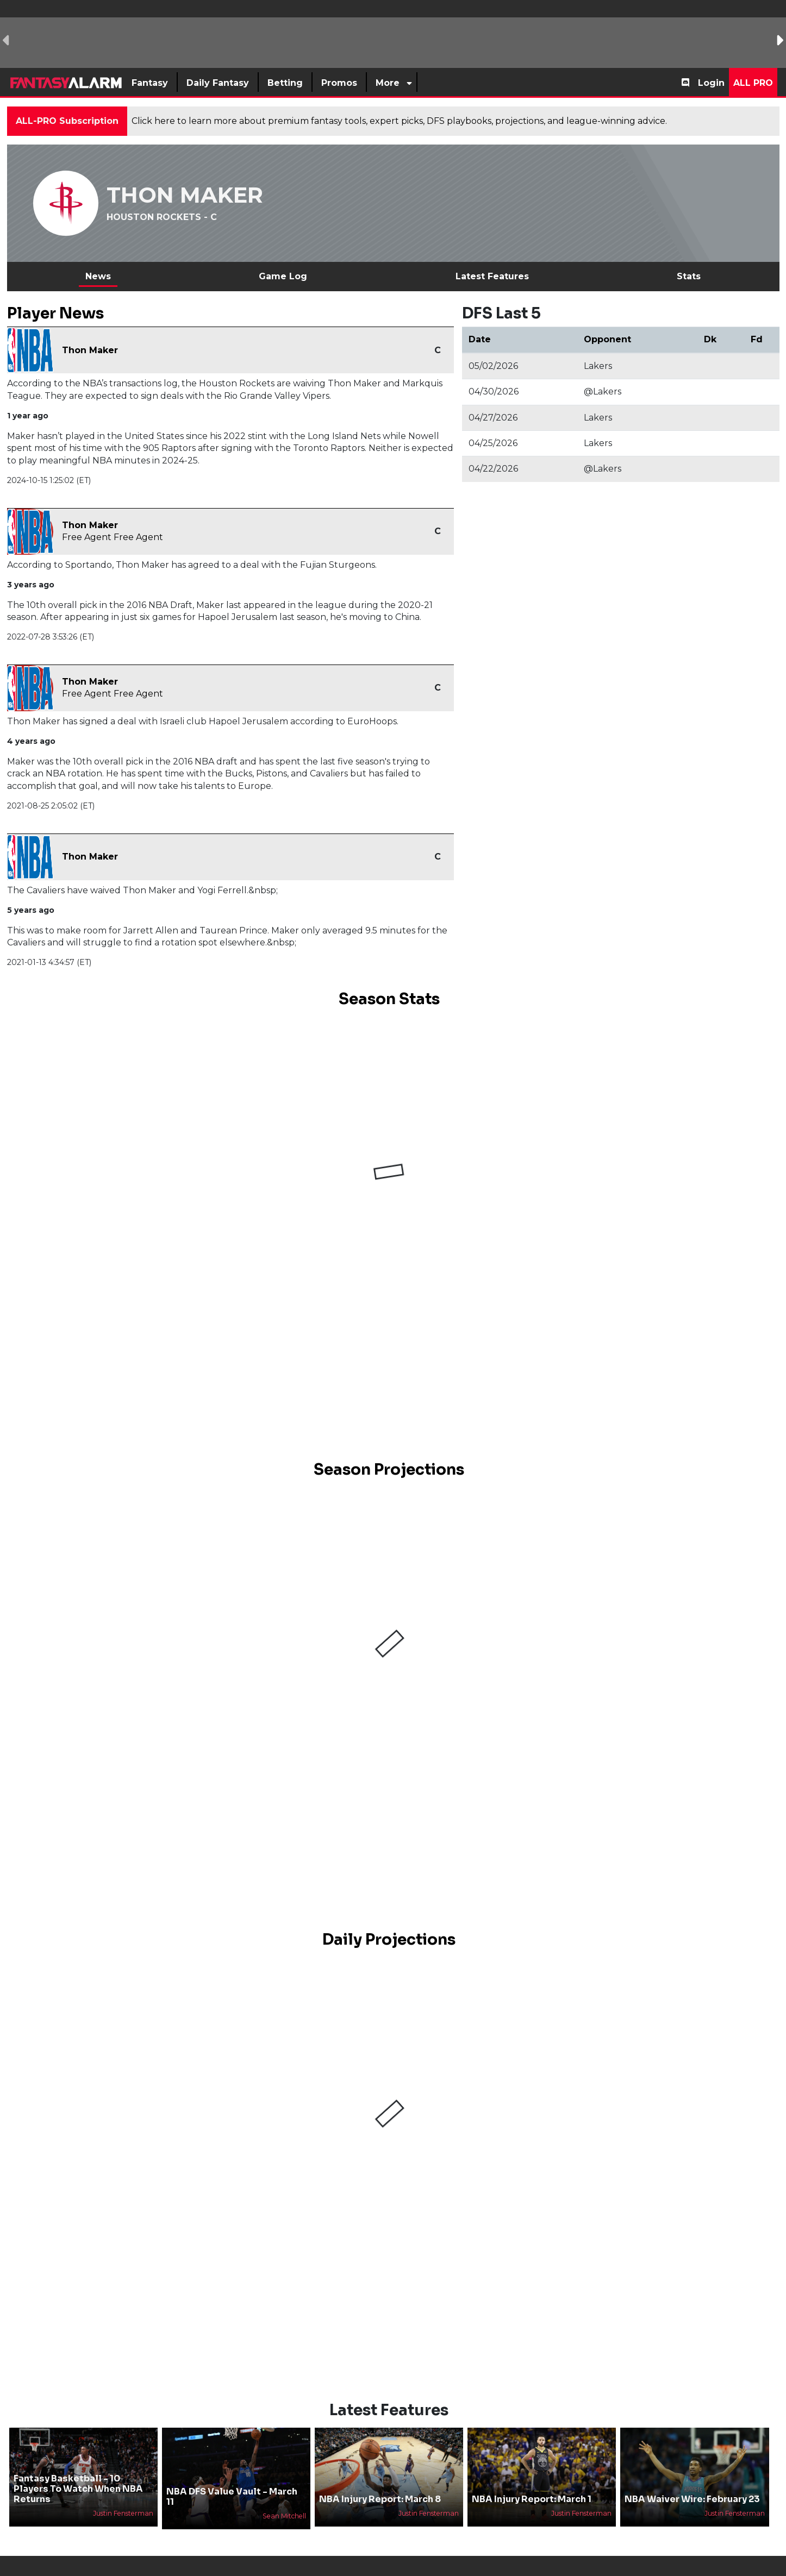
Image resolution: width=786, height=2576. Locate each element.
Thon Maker (90, 350)
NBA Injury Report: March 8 (380, 2499)
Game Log (283, 276)
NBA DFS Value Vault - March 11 (231, 2497)
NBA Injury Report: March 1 (531, 2499)
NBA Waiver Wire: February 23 (692, 2499)
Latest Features (492, 276)
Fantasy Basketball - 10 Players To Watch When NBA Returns (78, 2489)
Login (711, 83)
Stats (689, 276)
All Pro (753, 83)
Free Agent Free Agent (112, 537)
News (98, 276)
